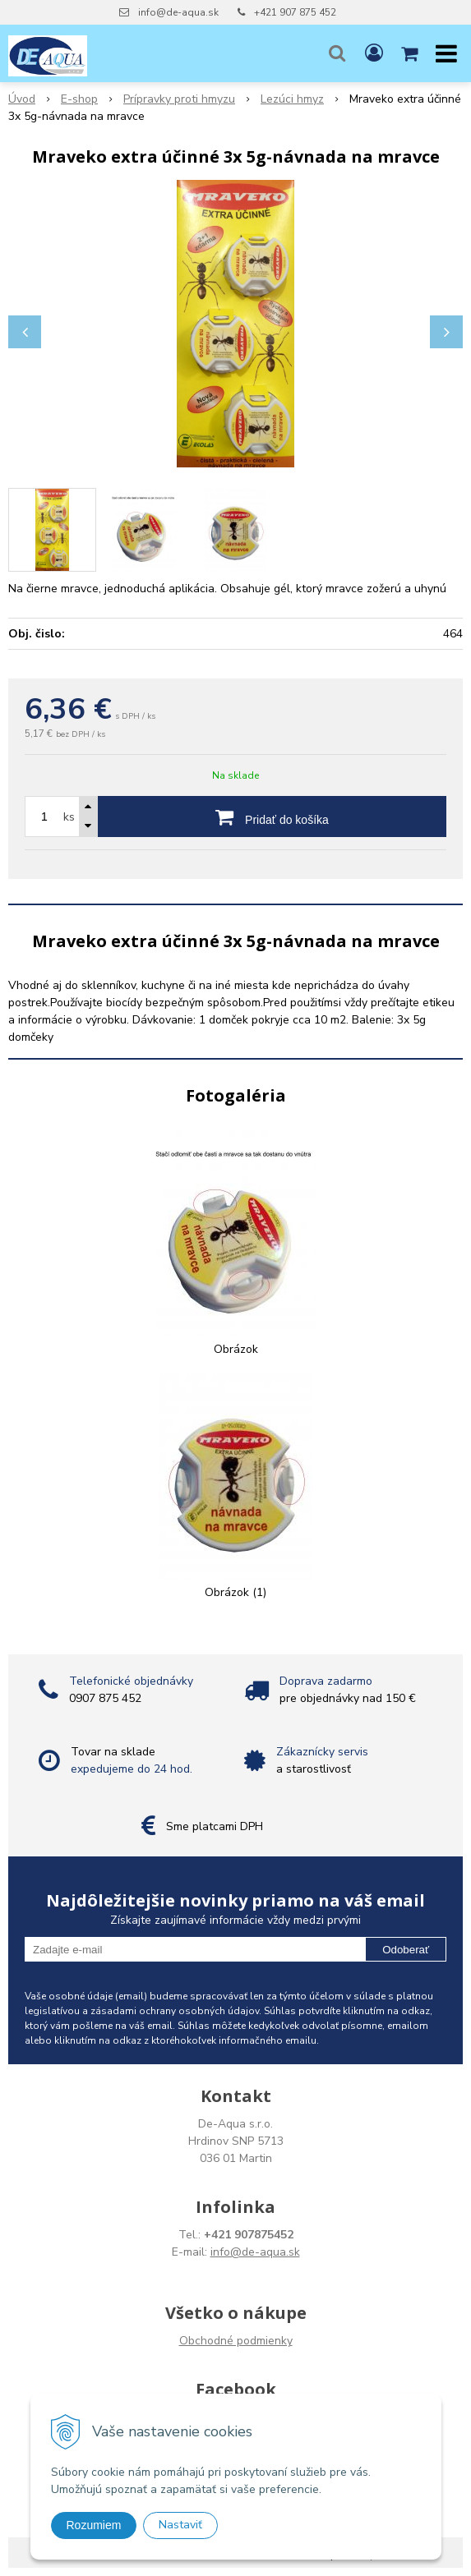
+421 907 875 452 (295, 12)
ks (69, 817)
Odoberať (405, 1950)
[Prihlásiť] (374, 53)
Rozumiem (94, 2525)
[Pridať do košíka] (272, 816)
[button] (337, 53)
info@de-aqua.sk (178, 12)
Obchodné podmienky (236, 2340)
